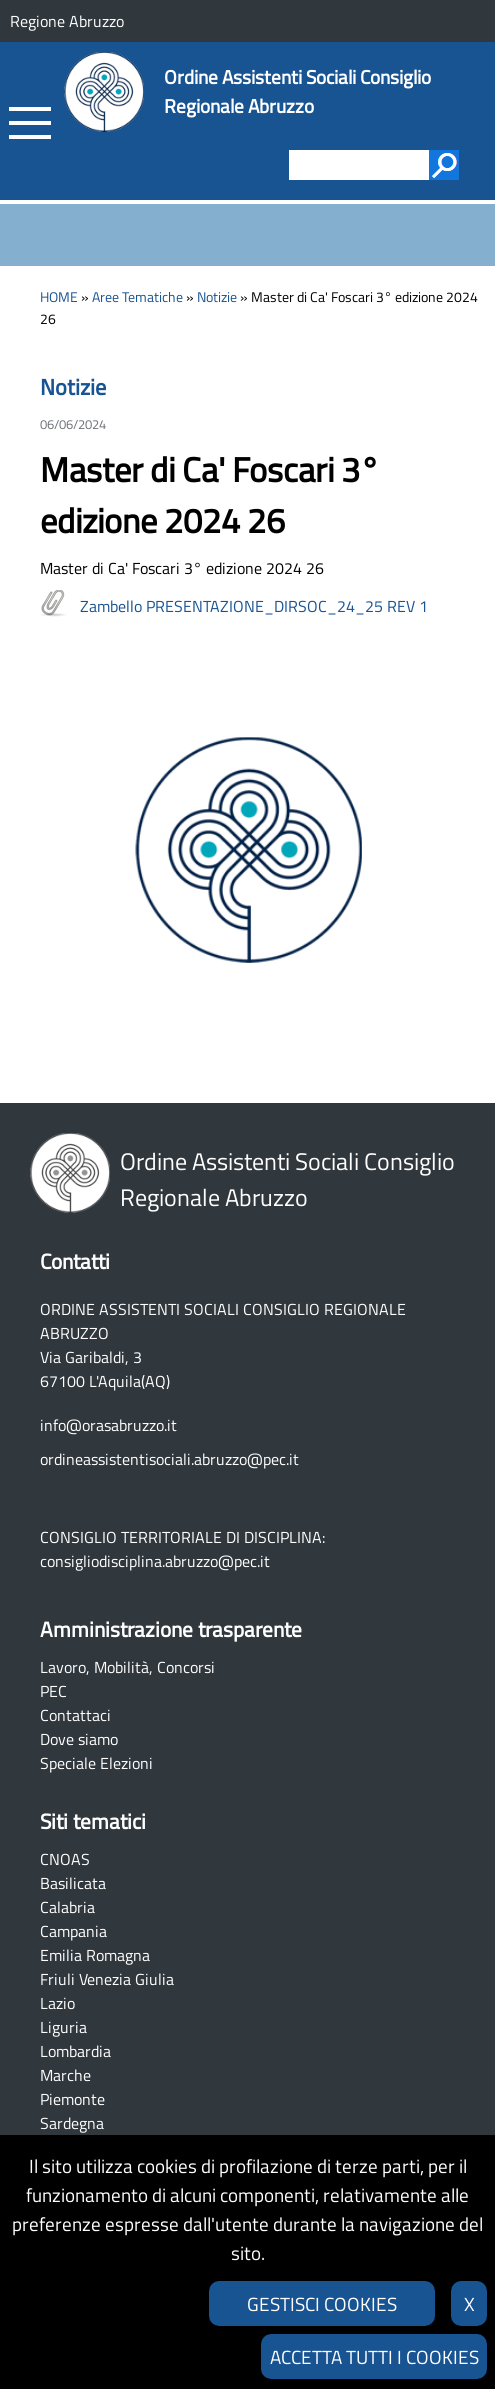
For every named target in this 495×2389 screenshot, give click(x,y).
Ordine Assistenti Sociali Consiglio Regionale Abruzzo (297, 91)
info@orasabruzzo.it (108, 1425)
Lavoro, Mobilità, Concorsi (127, 1667)
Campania (73, 1931)
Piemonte (72, 2099)
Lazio (57, 2003)
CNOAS (65, 1859)
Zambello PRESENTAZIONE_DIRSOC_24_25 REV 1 (254, 606)
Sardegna (72, 2123)
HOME (59, 297)
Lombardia (75, 2051)
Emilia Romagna (95, 1955)
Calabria (67, 1907)
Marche (65, 2075)
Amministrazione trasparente (171, 1629)
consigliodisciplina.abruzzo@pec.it (155, 1561)
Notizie (217, 297)
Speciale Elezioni (96, 1763)
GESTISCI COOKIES (322, 2303)
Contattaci (75, 1715)
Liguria (63, 2027)
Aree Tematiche (137, 297)
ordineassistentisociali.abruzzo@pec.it (169, 1459)
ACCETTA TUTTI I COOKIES (374, 2356)
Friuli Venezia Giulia (107, 1979)
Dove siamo (79, 1739)
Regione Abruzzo (67, 21)
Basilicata (73, 1883)
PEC (53, 1691)
